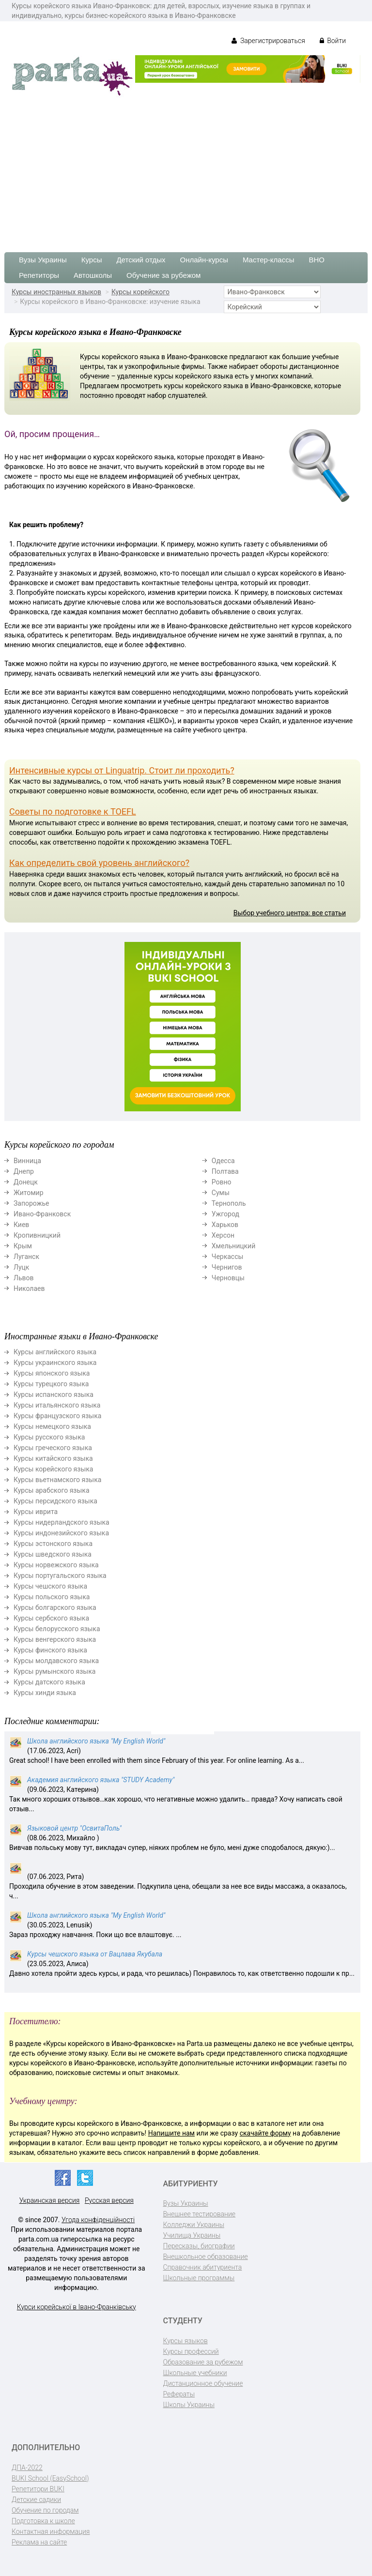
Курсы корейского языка (53, 1469)
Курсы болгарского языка (55, 1607)
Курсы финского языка (50, 1650)
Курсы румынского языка (54, 1671)
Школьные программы (199, 2278)
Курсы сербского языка (51, 1618)
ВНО (317, 260)
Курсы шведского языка (53, 1554)
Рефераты (179, 2394)
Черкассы (228, 1256)
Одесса (223, 1161)
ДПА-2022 (27, 2467)
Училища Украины (192, 2235)
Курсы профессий (191, 2351)
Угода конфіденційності (98, 2220)
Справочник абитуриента (202, 2267)
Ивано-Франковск (42, 1214)
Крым (23, 1246)
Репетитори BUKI (38, 2489)
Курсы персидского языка (55, 1501)
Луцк (21, 1267)
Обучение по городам (45, 2510)
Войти (333, 41)
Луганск (26, 1256)
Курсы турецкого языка (51, 1384)
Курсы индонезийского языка (61, 1533)
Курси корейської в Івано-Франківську (76, 2307)
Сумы (221, 1193)
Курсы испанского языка (53, 1394)
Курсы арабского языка (52, 1490)
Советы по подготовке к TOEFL (72, 811)
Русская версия (109, 2200)
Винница (27, 1161)
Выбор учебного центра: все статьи (289, 913)
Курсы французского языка (57, 1416)
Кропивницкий (37, 1235)
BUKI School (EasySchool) (50, 2478)
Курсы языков (185, 2341)
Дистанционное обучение (203, 2383)
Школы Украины (189, 2405)
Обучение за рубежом (163, 275)
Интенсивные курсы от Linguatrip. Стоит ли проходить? (121, 770)
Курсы (91, 260)
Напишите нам (171, 2133)
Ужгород (225, 1214)
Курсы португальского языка (60, 1575)
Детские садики (36, 2499)
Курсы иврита (36, 1511)
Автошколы (93, 275)
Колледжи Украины (193, 2224)
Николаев (29, 1288)
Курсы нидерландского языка (61, 1522)
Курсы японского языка (52, 1373)
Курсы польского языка (52, 1597)
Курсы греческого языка (53, 1448)
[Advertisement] (186, 170)
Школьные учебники (195, 2373)
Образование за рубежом (203, 2362)
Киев (21, 1224)
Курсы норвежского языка (56, 1565)
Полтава (225, 1171)
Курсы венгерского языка (55, 1639)
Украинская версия (49, 2200)
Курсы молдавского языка (56, 1661)
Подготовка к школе (43, 2521)
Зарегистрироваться (268, 41)
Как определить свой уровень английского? (99, 863)
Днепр (24, 1171)
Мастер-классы (268, 260)
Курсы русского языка (49, 1437)
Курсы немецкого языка (52, 1426)
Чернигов (227, 1267)
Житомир (29, 1193)
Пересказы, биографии (199, 2246)
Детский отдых (140, 260)
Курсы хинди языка (45, 1693)
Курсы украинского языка (55, 1362)
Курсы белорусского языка (57, 1629)
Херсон (223, 1235)
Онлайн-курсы (204, 260)
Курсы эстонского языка (53, 1543)
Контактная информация (51, 2531)
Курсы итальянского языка (57, 1405)
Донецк (26, 1182)
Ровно (222, 1182)
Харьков (225, 1224)
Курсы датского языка (49, 1682)
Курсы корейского (140, 292)
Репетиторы (39, 275)
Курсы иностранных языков (56, 292)
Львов (24, 1278)
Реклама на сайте (39, 2542)
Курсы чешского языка (50, 1586)
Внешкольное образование (205, 2256)
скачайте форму (265, 2133)
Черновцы (228, 1278)
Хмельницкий (233, 1246)
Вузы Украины (43, 260)
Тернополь (229, 1203)
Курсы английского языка (55, 1352)
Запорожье (31, 1203)
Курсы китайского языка (53, 1458)
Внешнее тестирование (199, 2214)
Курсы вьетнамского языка (57, 1480)
